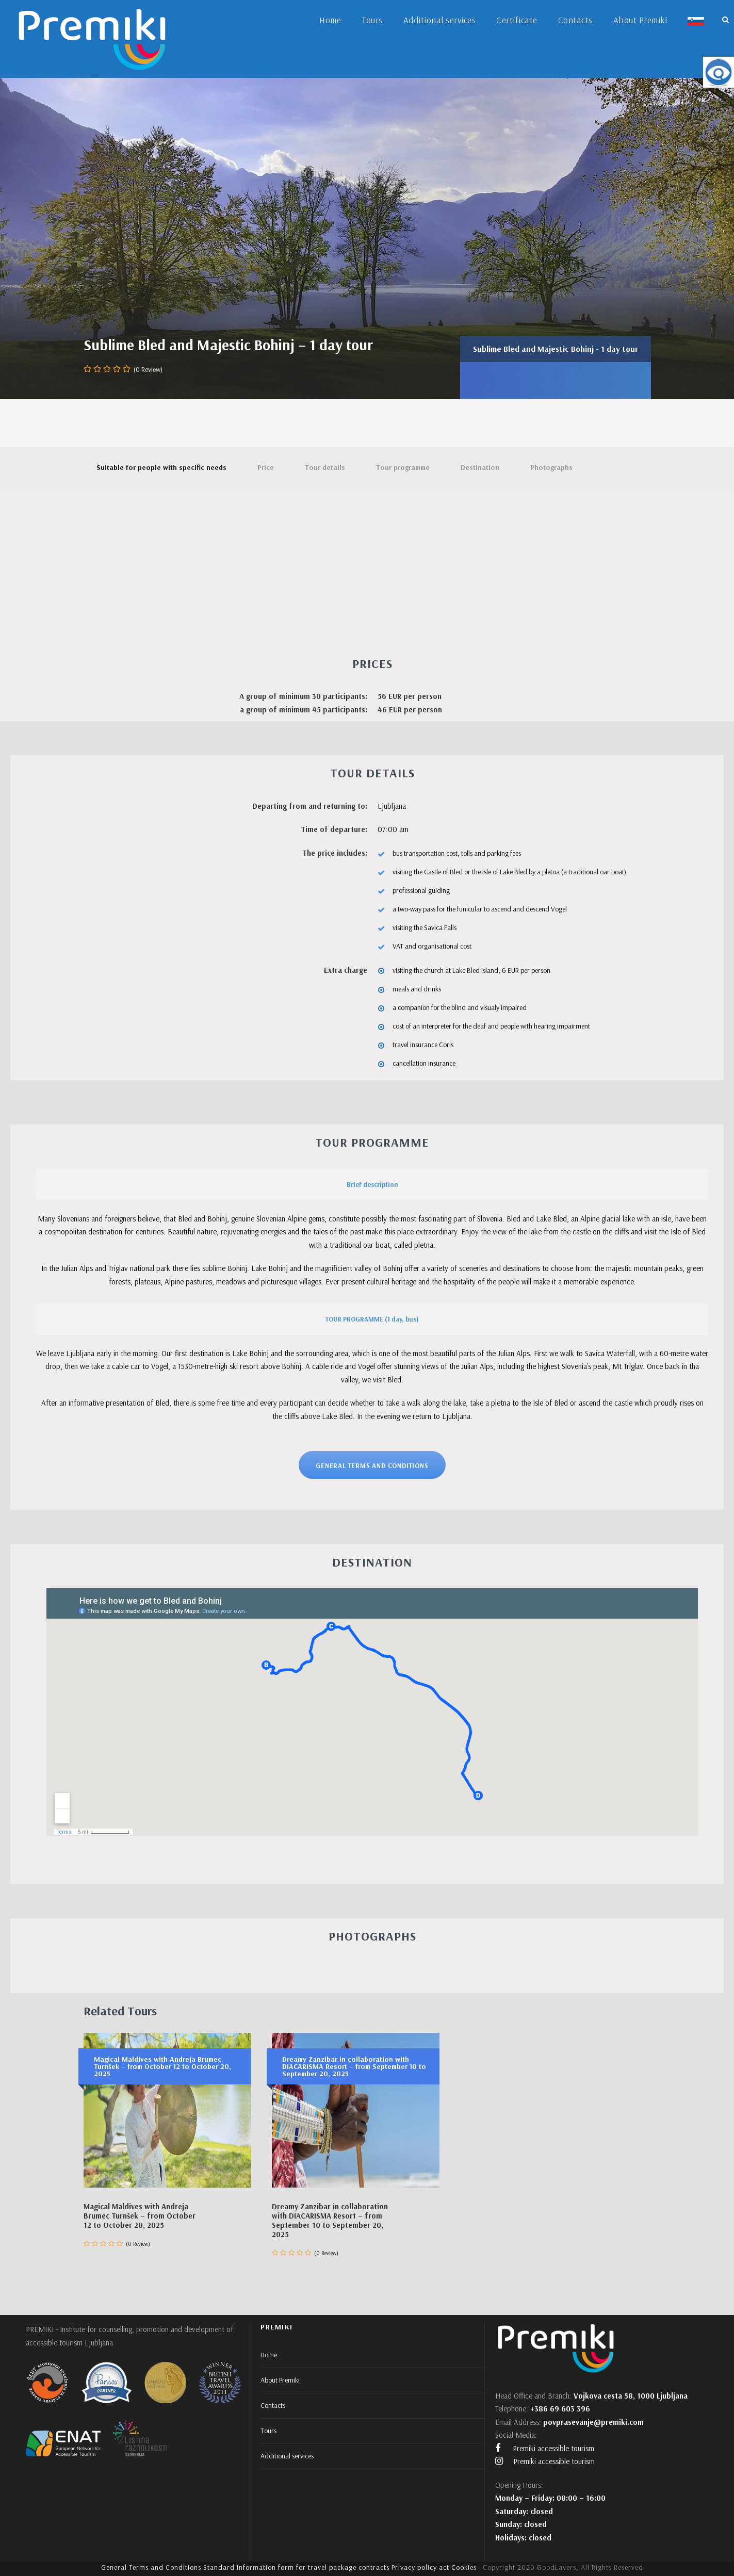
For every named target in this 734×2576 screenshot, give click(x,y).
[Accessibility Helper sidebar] (718, 72)
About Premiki (640, 19)
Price (265, 467)
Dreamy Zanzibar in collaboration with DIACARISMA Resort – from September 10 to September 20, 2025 (330, 2220)
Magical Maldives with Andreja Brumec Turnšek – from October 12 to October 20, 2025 (139, 2216)
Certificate (516, 19)
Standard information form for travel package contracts (296, 2567)
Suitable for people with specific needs (161, 467)
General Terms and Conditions (151, 2567)
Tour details (325, 467)
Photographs (551, 467)
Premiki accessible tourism (544, 2448)
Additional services (439, 19)
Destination (480, 467)
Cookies (464, 2567)
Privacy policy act (420, 2567)
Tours (372, 19)
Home (330, 19)
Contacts (575, 19)
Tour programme (403, 467)
